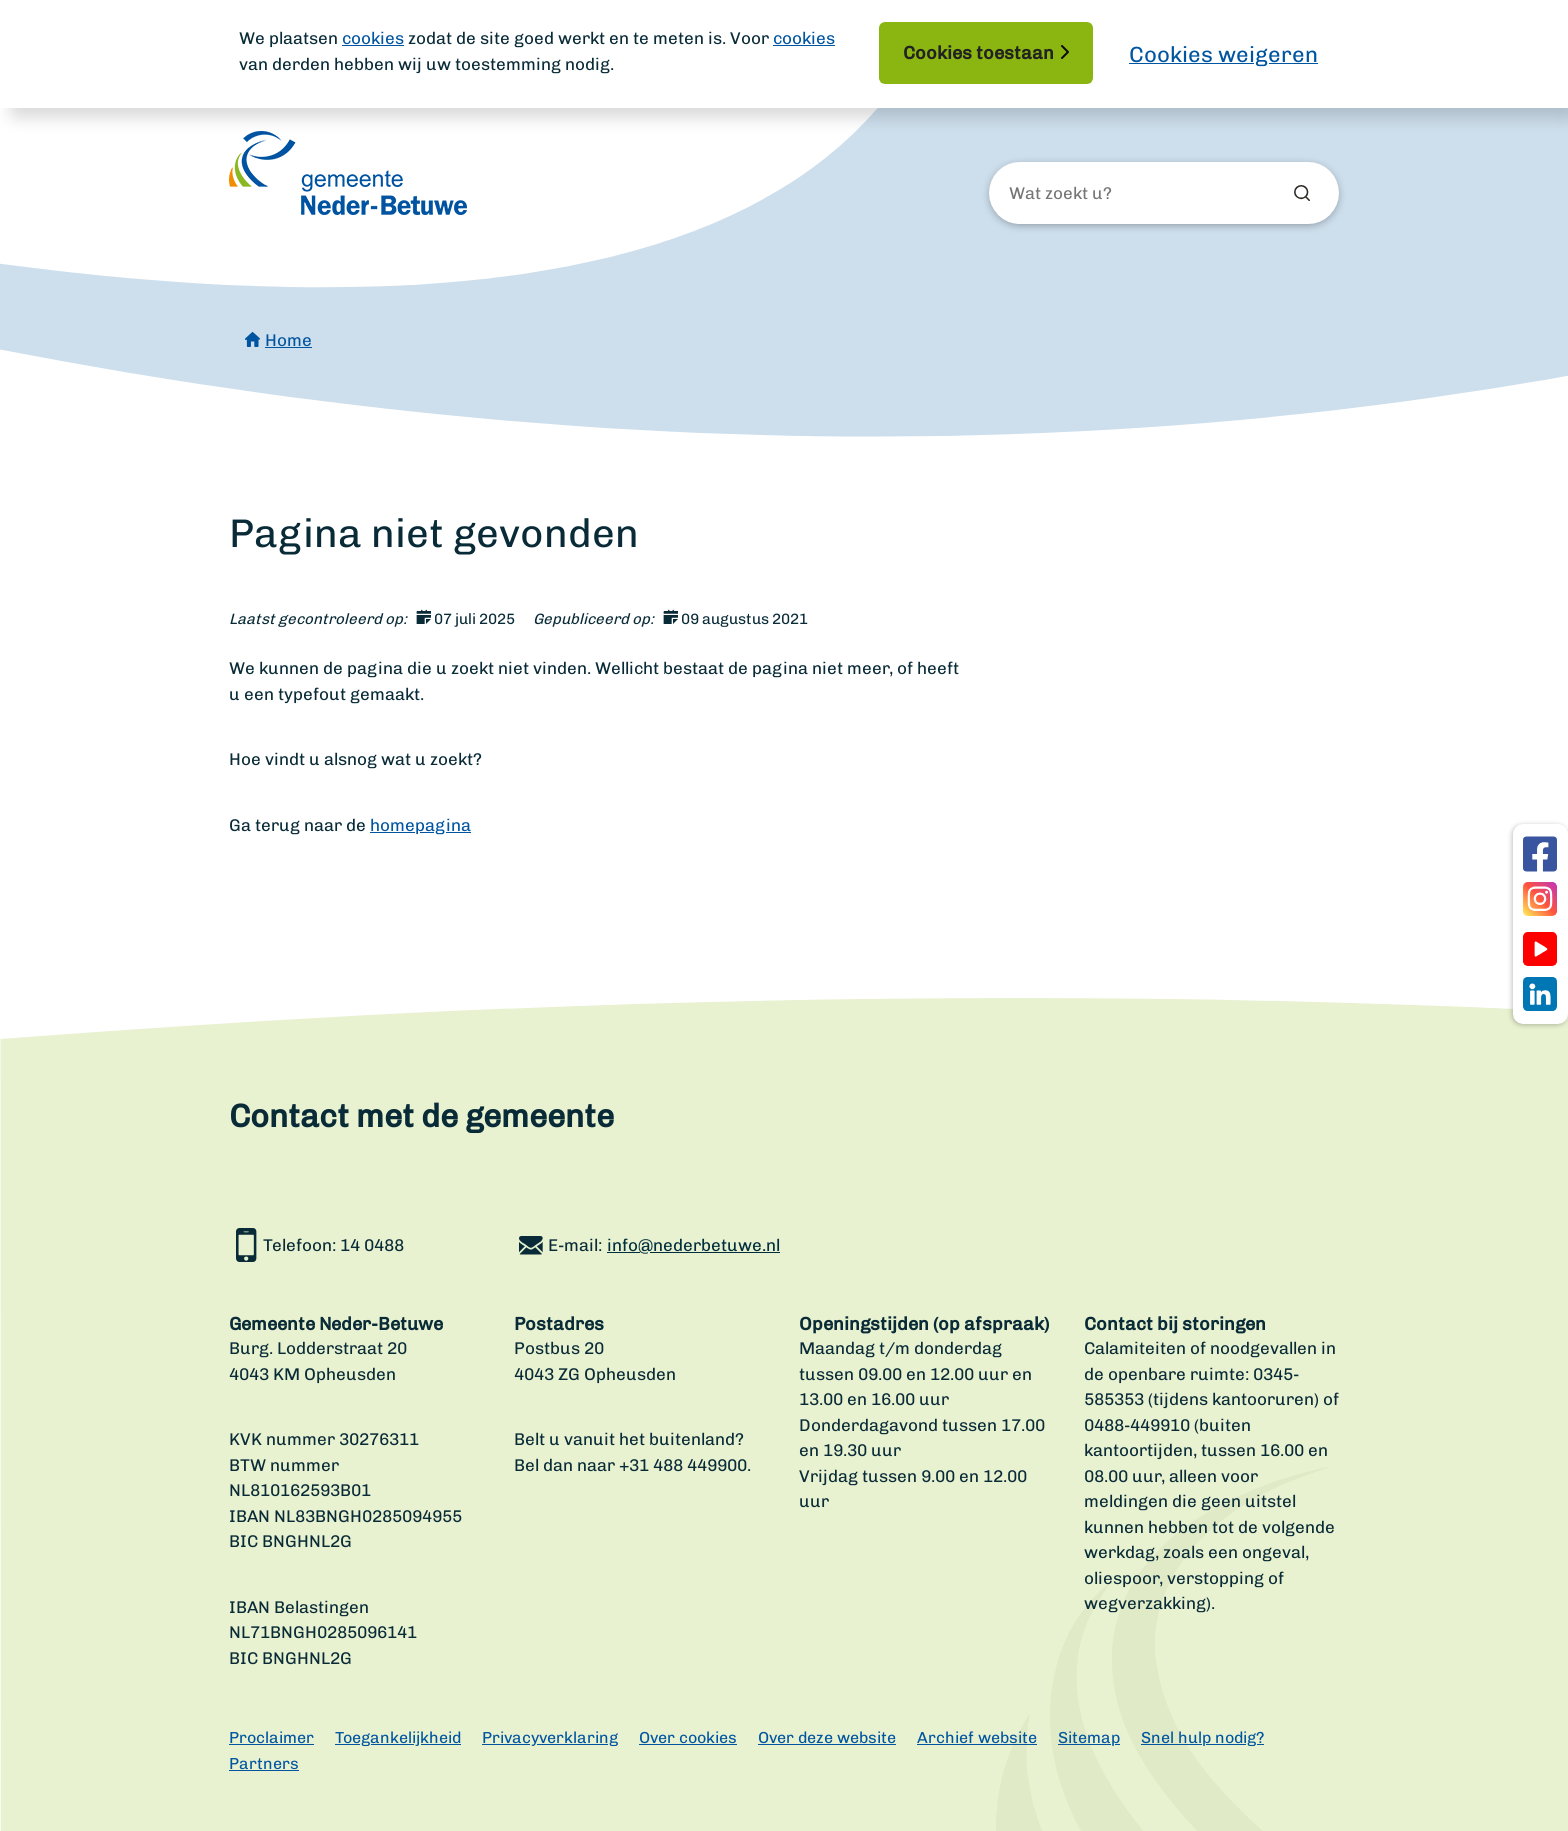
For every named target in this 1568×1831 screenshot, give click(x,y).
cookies (373, 38)
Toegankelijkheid (398, 1737)
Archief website (977, 1737)
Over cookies (688, 1737)
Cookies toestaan (978, 53)
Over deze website (827, 1737)
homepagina (420, 825)
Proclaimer (271, 1737)
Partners (264, 1763)
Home (288, 340)
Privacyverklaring (550, 1737)
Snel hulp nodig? (1202, 1737)
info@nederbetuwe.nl (693, 1245)
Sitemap (1089, 1737)
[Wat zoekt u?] (1117, 194)
